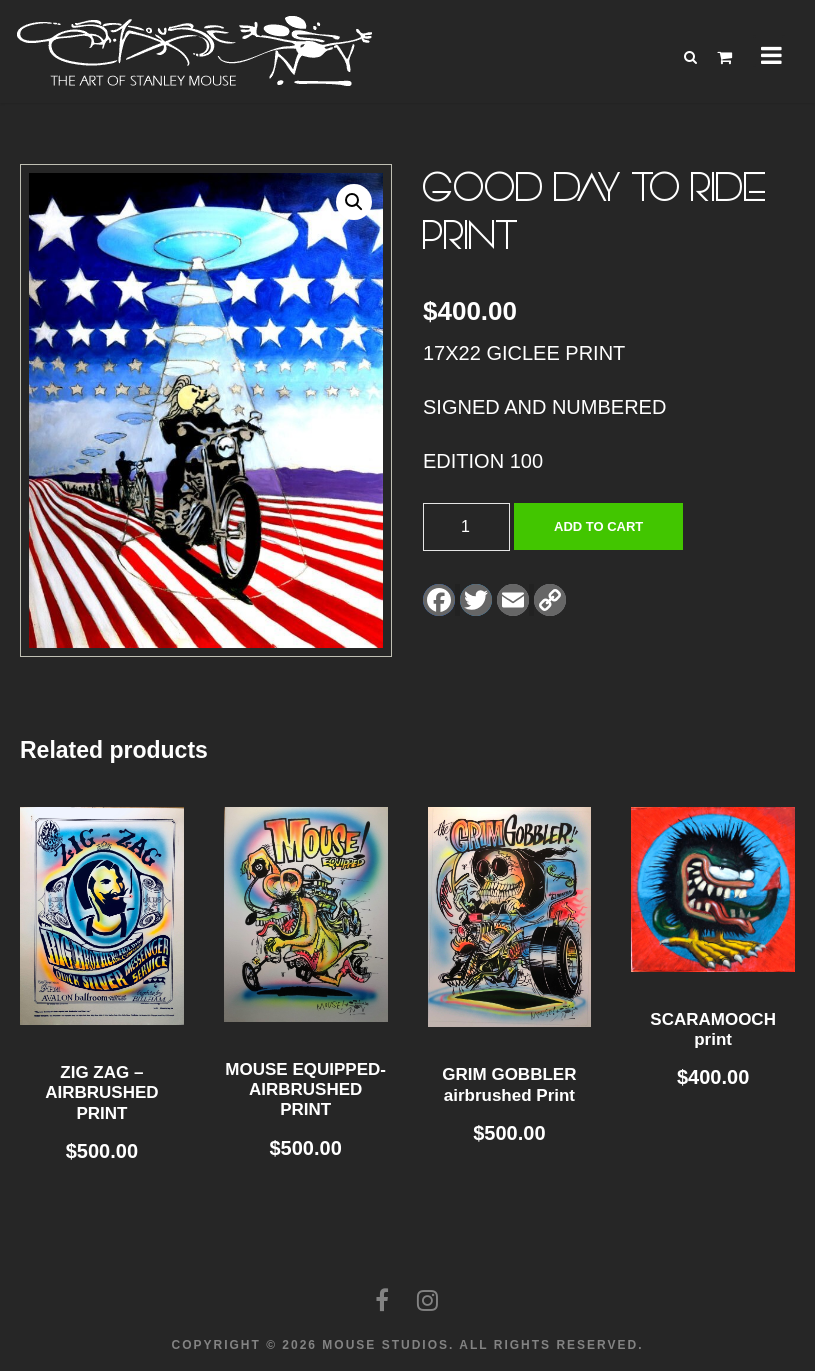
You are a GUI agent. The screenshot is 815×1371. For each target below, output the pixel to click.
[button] (354, 202)
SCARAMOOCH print (713, 1029)
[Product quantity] (466, 527)
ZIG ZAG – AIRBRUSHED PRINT (101, 1093)
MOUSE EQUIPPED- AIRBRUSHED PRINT (305, 1090)
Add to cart (598, 526)
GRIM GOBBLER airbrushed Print (509, 1084)
